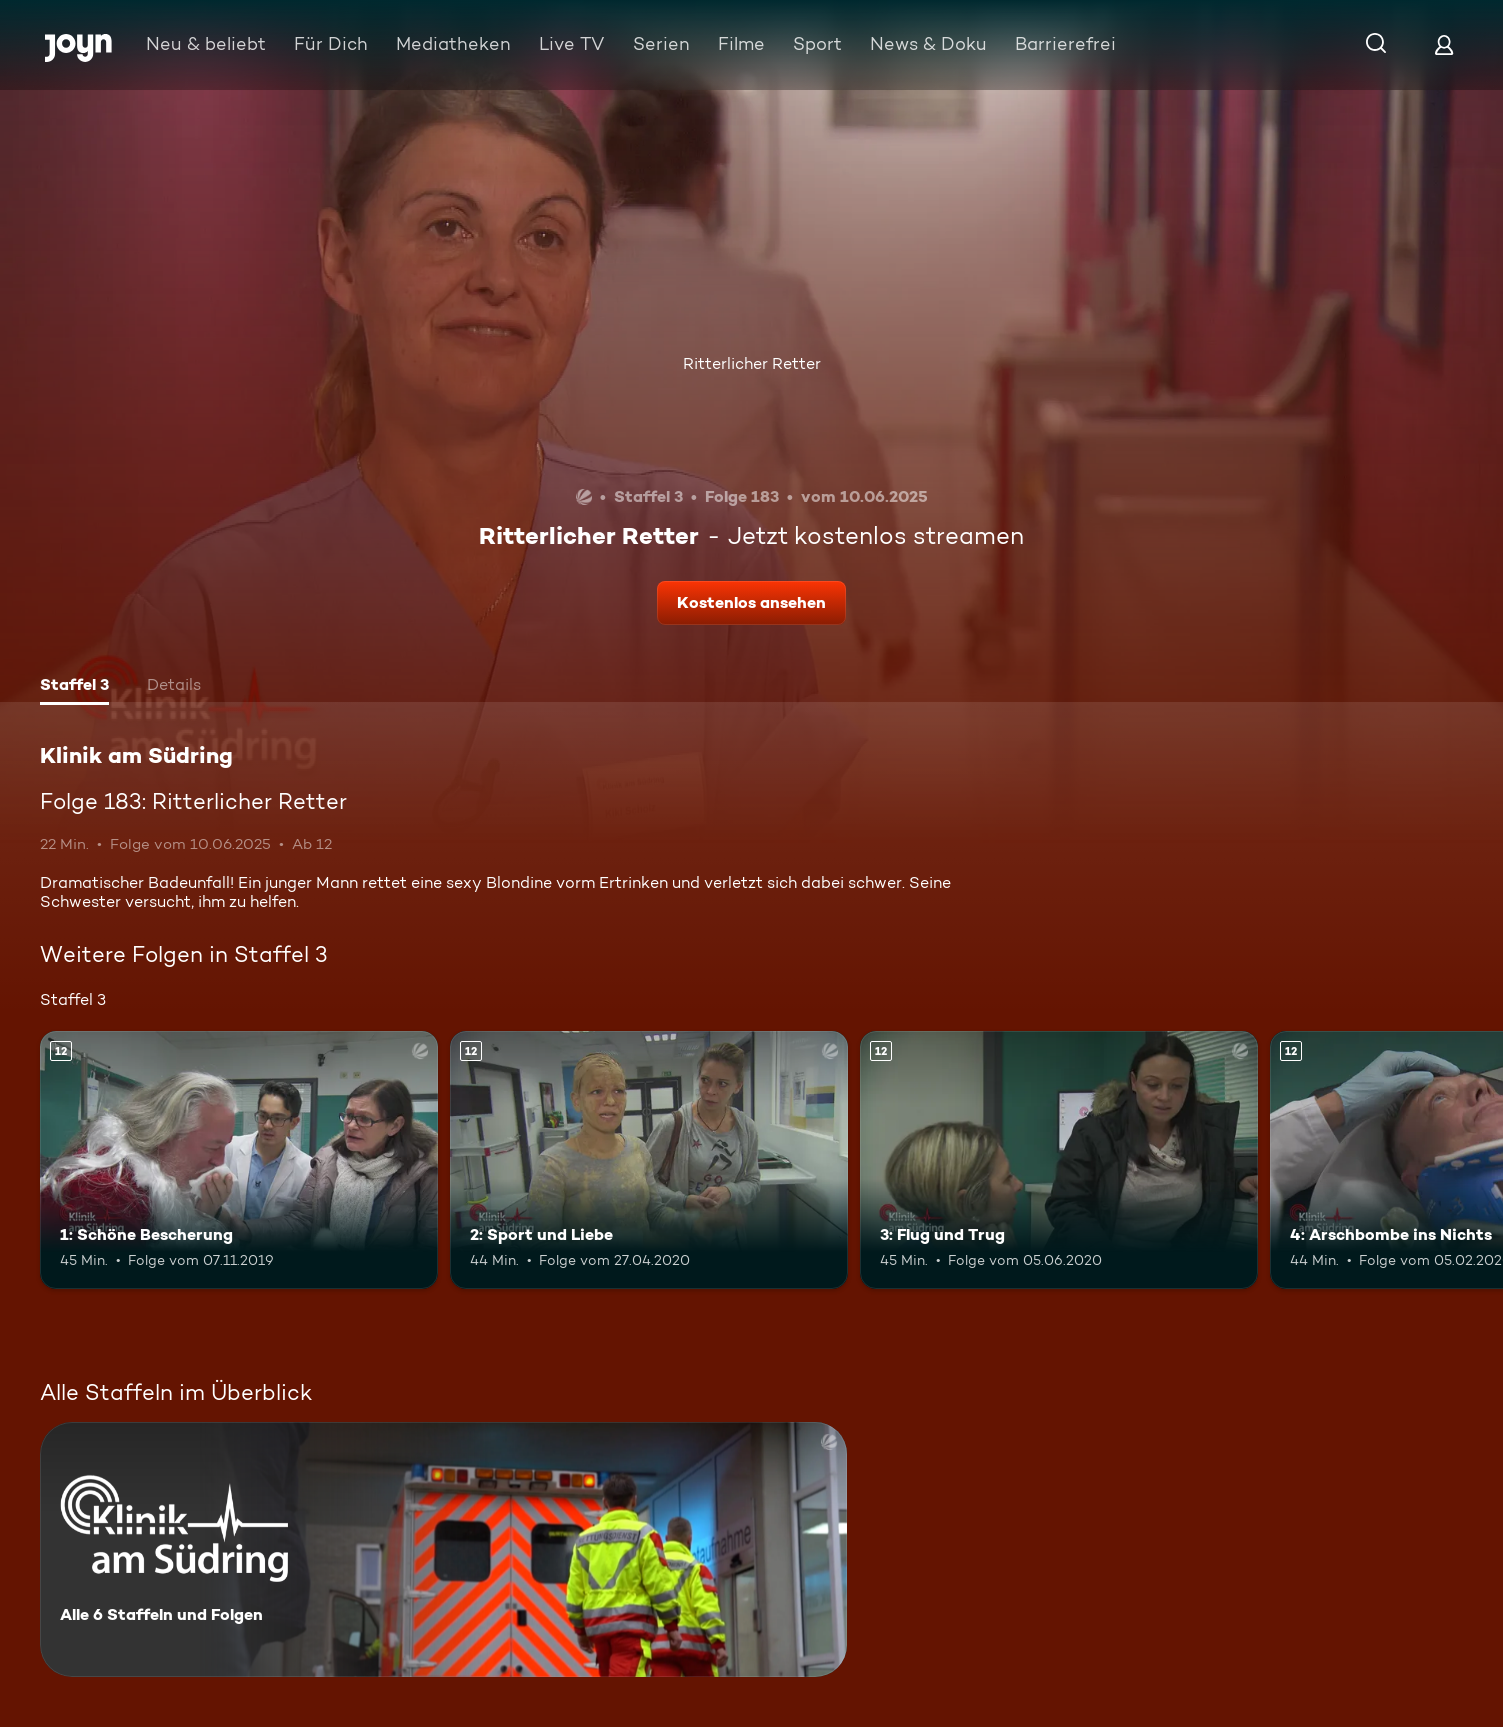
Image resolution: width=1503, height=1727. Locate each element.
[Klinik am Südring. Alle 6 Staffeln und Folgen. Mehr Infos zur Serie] (443, 1549)
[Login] (1444, 44)
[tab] (74, 687)
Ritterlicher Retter (752, 363)
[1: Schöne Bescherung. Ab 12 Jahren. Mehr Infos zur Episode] (239, 1160)
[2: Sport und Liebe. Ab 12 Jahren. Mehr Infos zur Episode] (649, 1160)
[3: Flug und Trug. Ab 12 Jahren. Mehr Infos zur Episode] (1059, 1160)
